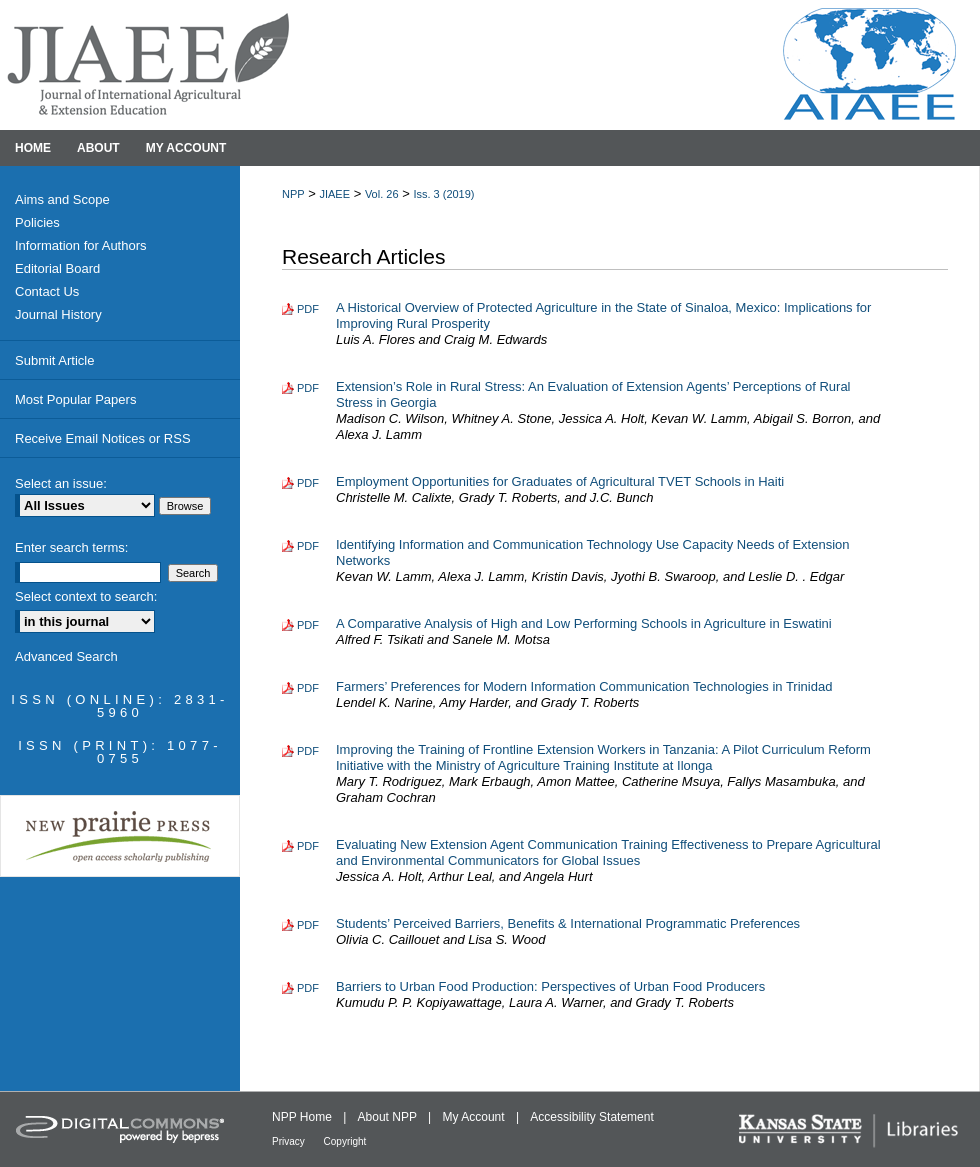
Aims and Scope (62, 199)
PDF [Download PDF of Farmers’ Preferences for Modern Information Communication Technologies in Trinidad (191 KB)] (308, 688)
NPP (293, 194)
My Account (475, 1117)
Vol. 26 (382, 194)
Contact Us (47, 291)
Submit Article (54, 360)
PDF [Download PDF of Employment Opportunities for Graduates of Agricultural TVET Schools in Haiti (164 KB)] (308, 483)
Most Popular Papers (75, 399)
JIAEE (334, 194)
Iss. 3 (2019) (443, 194)
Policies (37, 222)
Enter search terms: (71, 547)
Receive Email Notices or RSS (103, 438)
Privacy (290, 1141)
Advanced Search (66, 656)
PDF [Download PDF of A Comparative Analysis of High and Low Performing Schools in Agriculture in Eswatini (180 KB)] (308, 625)
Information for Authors (81, 245)
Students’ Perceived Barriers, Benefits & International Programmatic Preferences (568, 923)
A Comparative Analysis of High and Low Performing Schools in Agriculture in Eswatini (584, 623)
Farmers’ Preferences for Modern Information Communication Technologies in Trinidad (584, 686)
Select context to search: (86, 596)
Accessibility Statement (591, 1117)
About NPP (389, 1117)
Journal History (58, 314)
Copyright (345, 1141)
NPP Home (303, 1117)
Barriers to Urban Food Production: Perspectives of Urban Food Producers (550, 986)
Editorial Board (57, 268)
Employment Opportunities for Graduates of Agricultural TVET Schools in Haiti (560, 481)
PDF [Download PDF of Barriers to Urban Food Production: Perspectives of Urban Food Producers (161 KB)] (308, 988)
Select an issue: (61, 483)
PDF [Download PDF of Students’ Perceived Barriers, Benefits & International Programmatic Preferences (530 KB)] (308, 925)
